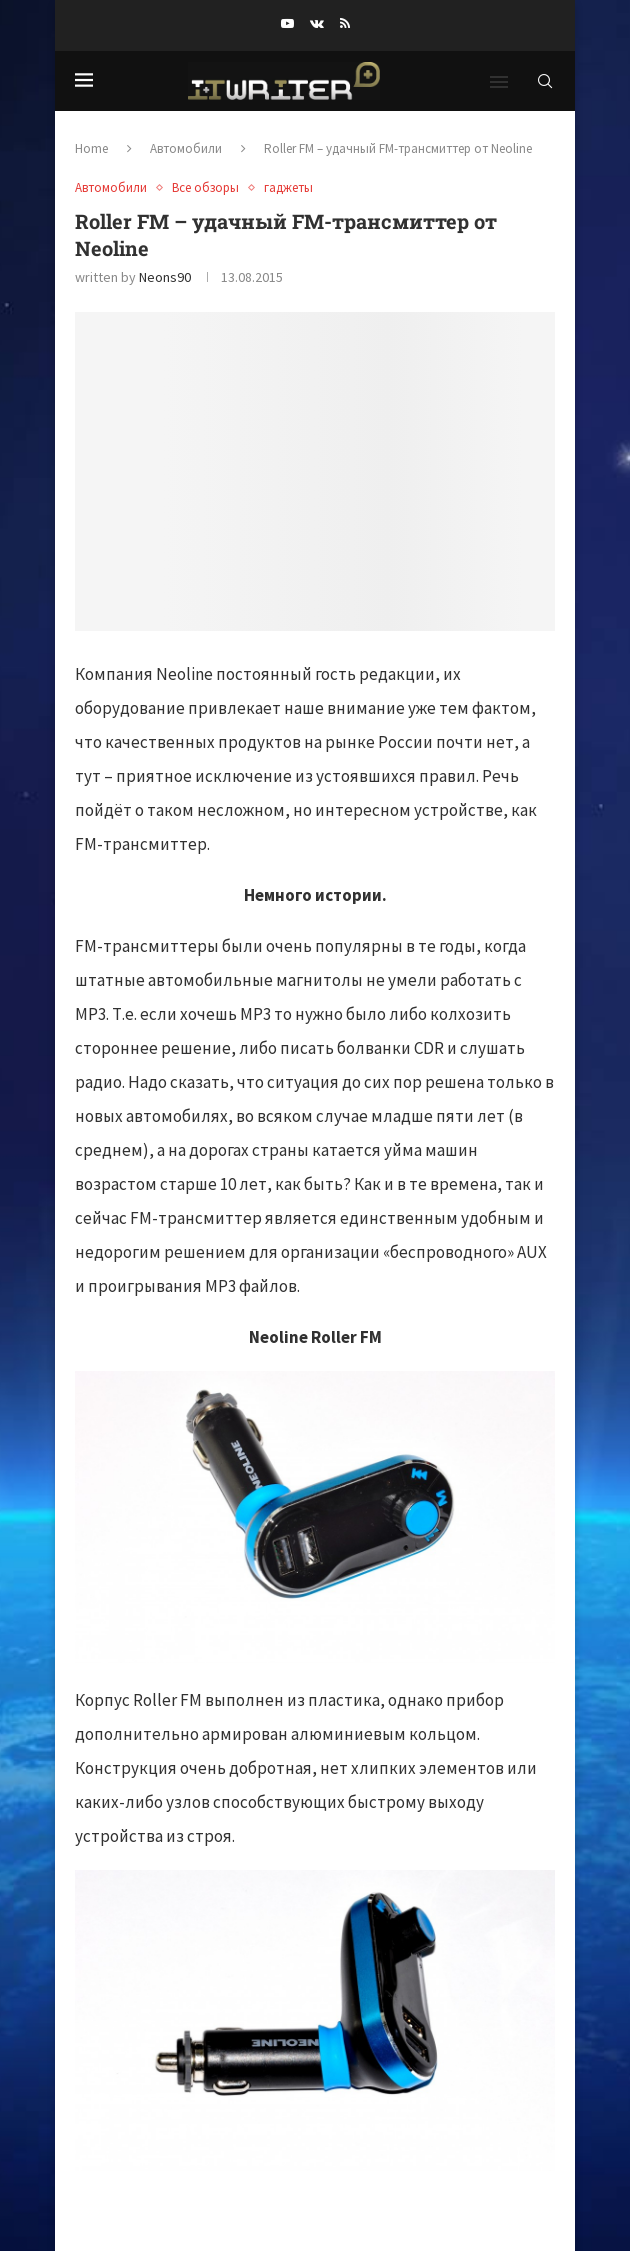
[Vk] (317, 23)
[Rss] (345, 23)
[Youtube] (287, 23)
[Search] (545, 81)
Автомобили (186, 148)
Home (91, 148)
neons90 (165, 277)
